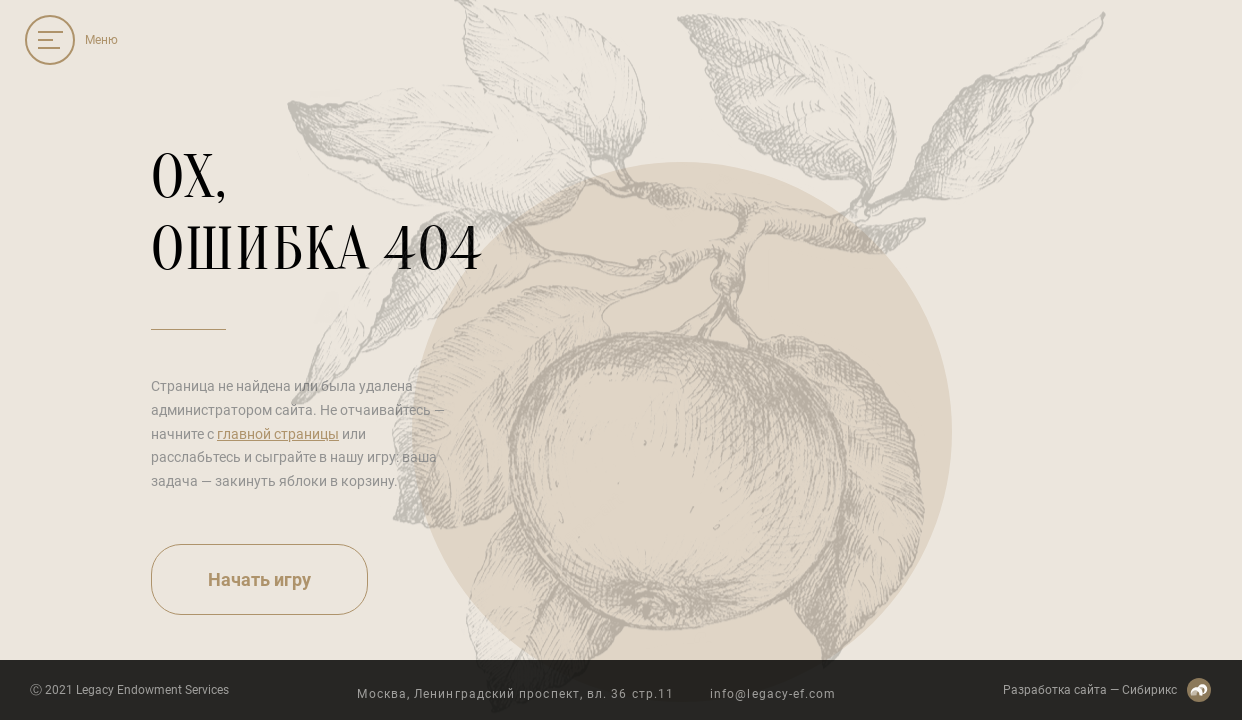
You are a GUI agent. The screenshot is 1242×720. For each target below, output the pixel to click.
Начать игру (259, 579)
